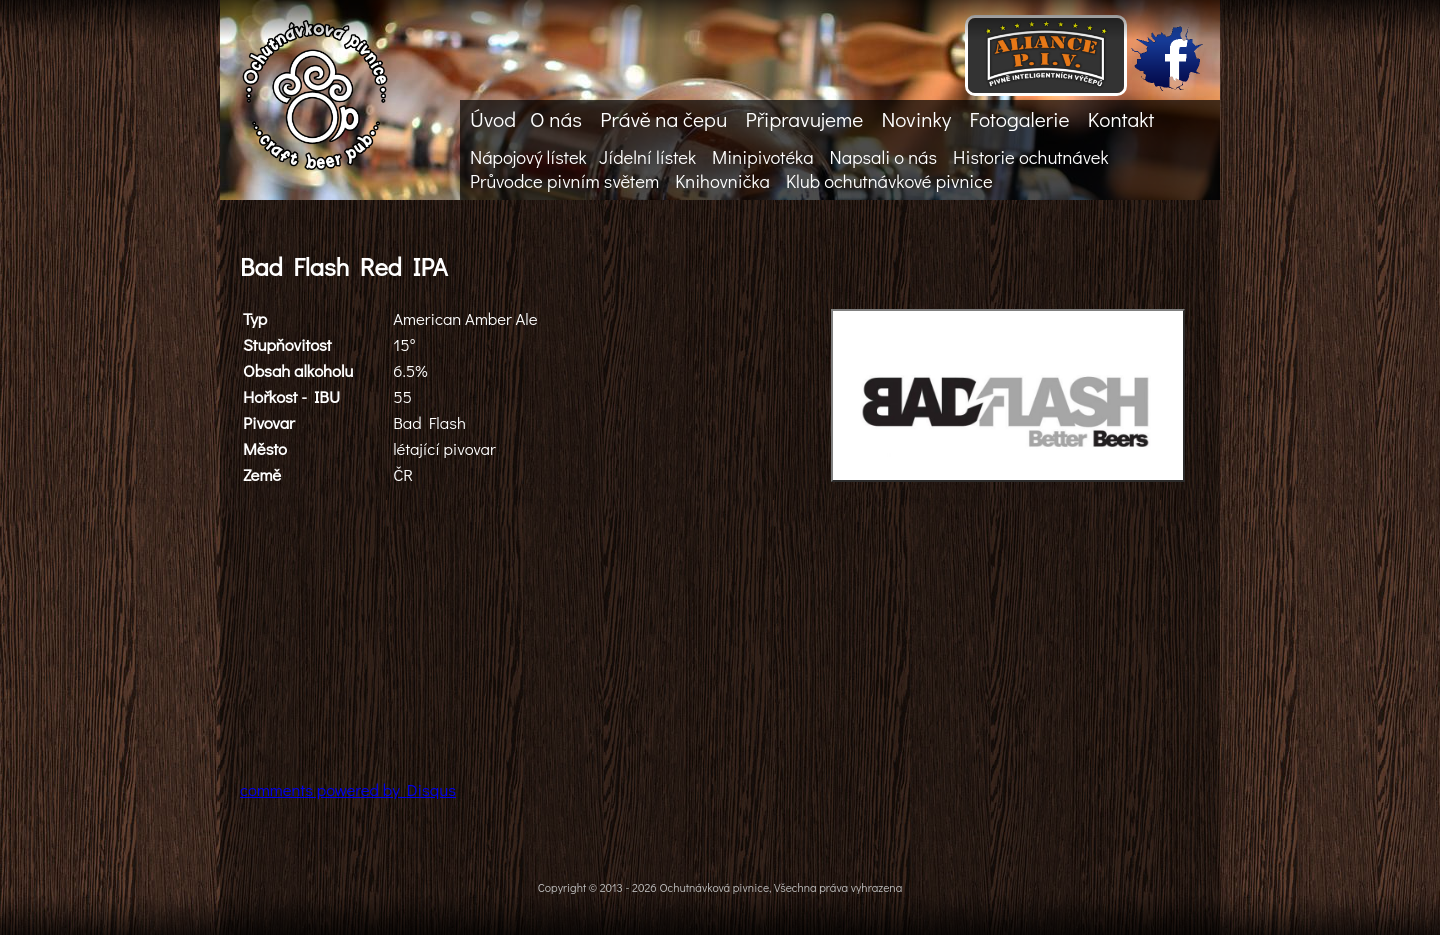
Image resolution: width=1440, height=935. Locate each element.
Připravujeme (804, 119)
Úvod (493, 119)
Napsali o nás (883, 157)
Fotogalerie (1019, 119)
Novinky (916, 119)
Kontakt (1121, 119)
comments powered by (348, 789)
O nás (556, 119)
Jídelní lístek (647, 157)
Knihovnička (722, 181)
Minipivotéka (762, 157)
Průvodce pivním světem (564, 181)
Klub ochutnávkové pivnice (889, 181)
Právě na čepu (663, 119)
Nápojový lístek (528, 157)
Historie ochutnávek (1030, 157)
